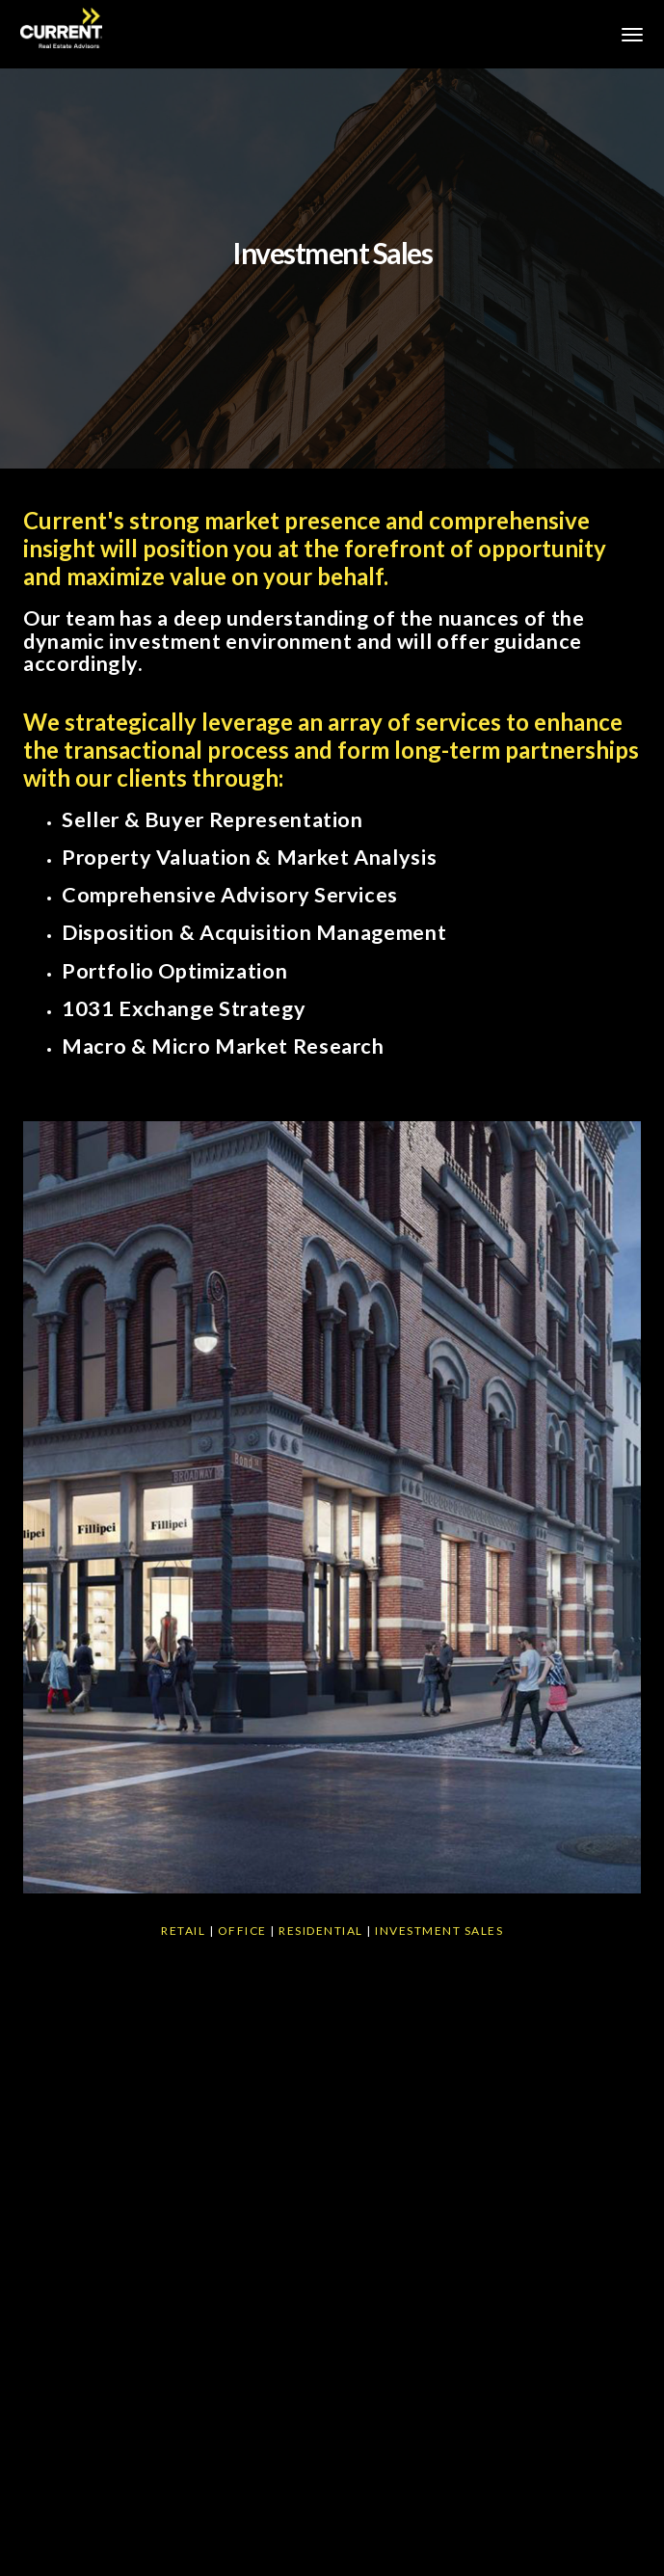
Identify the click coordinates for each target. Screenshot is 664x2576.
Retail (183, 1930)
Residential (321, 1930)
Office (242, 1930)
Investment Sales (439, 1930)
